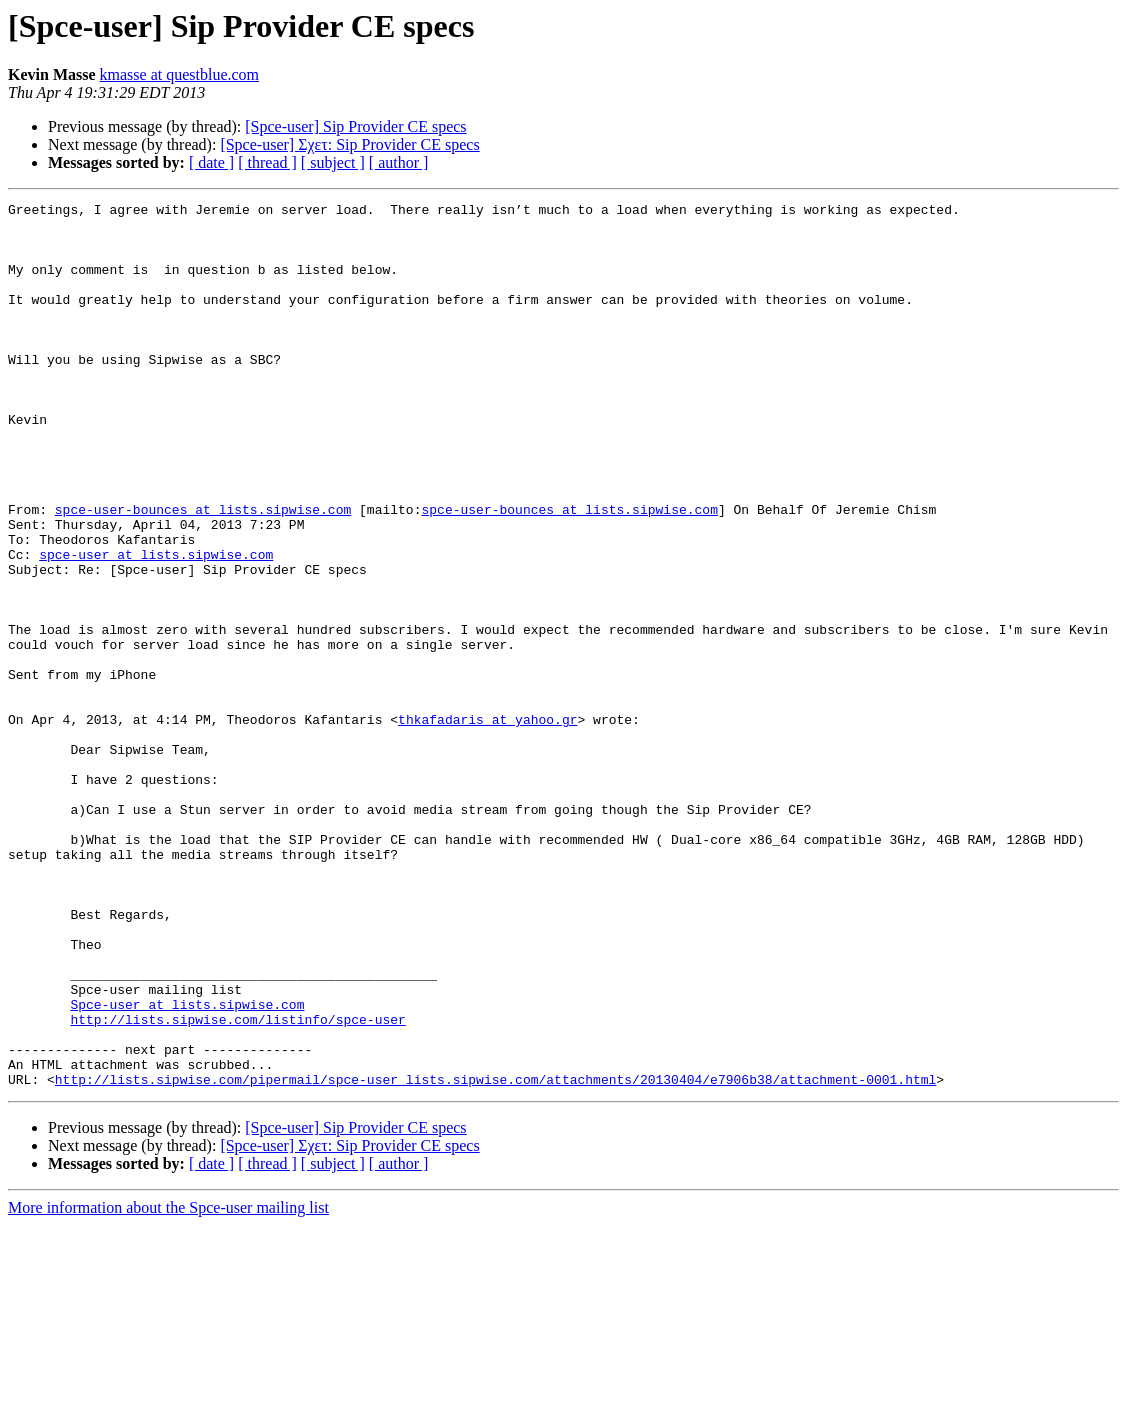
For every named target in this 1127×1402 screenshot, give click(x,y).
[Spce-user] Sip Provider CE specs (355, 126)
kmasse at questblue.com (180, 74)
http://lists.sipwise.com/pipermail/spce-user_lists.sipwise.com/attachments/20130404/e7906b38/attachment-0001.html (495, 1256)
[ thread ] (267, 162)
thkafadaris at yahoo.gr (487, 824)
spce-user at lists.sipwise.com (156, 626)
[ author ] (399, 162)
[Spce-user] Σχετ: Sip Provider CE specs (349, 144)
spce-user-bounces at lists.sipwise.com (203, 572)
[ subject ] (333, 162)
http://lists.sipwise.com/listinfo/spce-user (237, 1184)
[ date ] (211, 162)
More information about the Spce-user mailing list (168, 1384)
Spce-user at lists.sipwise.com (187, 1166)
